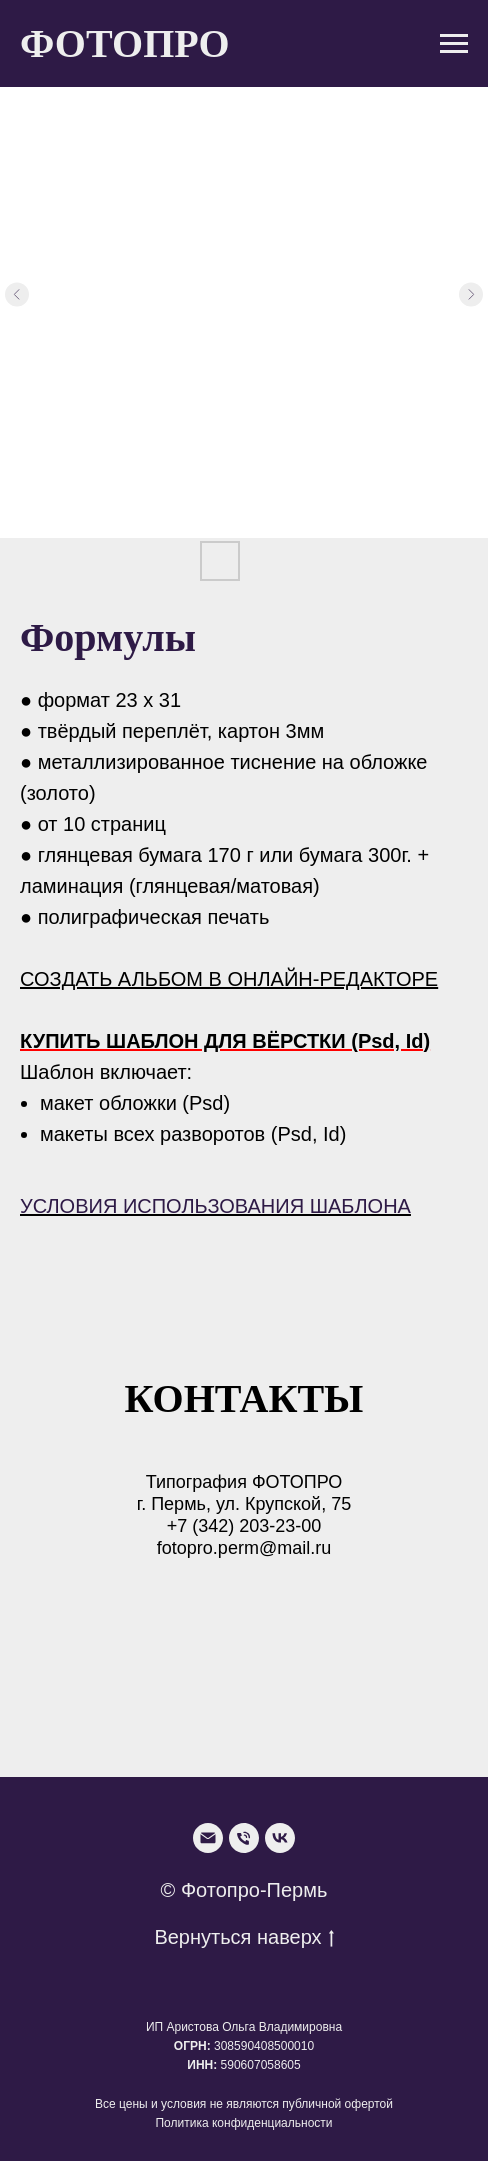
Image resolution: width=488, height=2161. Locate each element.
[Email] (208, 1838)
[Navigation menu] (454, 44)
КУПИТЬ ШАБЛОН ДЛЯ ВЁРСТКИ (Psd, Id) (225, 1041)
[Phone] (244, 1838)
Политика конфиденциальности (243, 2123)
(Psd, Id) (309, 1134)
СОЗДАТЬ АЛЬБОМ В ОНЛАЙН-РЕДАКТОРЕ (229, 979)
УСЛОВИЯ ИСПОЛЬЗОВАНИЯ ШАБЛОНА (215, 1206)
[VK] (280, 1838)
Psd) (209, 1103)
